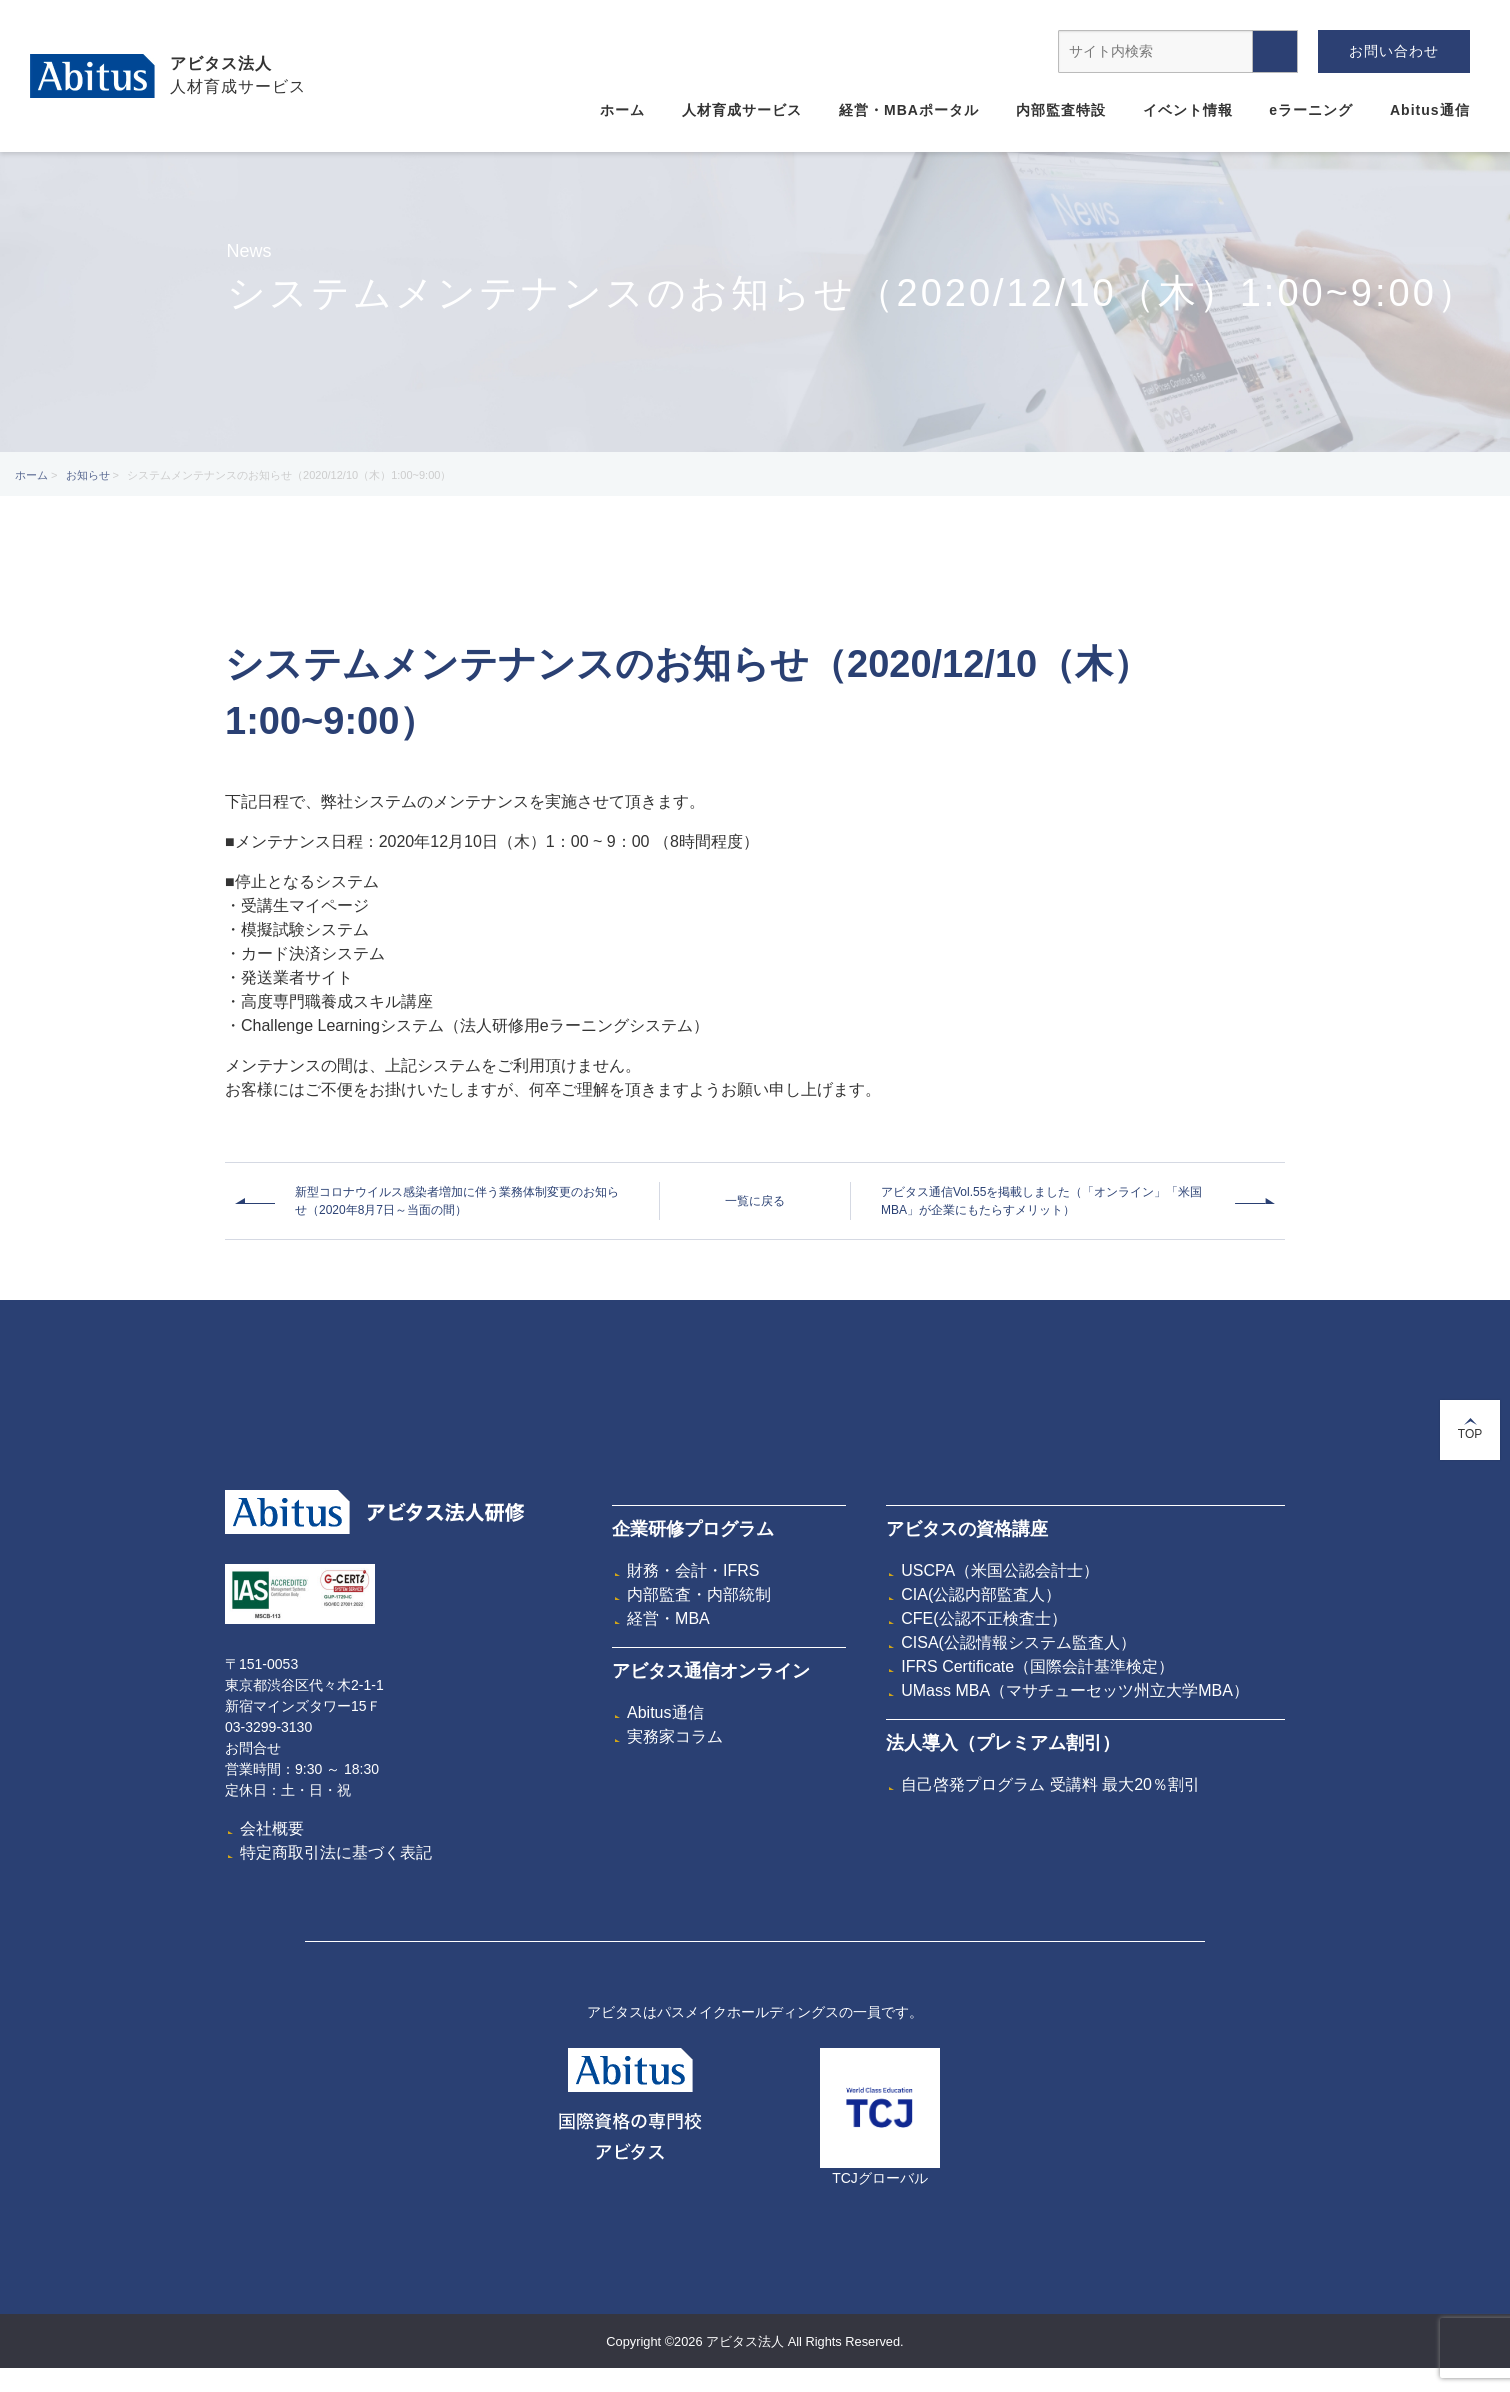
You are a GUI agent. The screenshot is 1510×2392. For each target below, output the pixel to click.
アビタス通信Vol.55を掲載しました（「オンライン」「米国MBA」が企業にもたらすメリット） (1041, 1201)
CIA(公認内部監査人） (981, 1594)
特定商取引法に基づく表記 (336, 1852)
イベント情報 (1188, 110)
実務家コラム (675, 1736)
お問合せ (253, 1748)
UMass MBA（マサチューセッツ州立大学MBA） (1075, 1690)
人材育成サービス (742, 110)
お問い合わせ (1394, 51)
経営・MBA (668, 1618)
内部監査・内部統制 (699, 1594)
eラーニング (1311, 110)
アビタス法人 (221, 63)
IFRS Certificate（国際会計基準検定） (1037, 1666)
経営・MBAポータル (909, 110)
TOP (1470, 1429)
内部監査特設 (1061, 110)
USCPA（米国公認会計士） (1000, 1570)
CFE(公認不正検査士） (983, 1618)
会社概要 (272, 1828)
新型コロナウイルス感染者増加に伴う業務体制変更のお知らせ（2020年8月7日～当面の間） (457, 1201)
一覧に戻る (755, 1201)
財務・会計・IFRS (693, 1570)
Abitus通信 (1430, 110)
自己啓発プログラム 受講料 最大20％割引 (1050, 1784)
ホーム (622, 110)
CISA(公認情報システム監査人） (1018, 1642)
